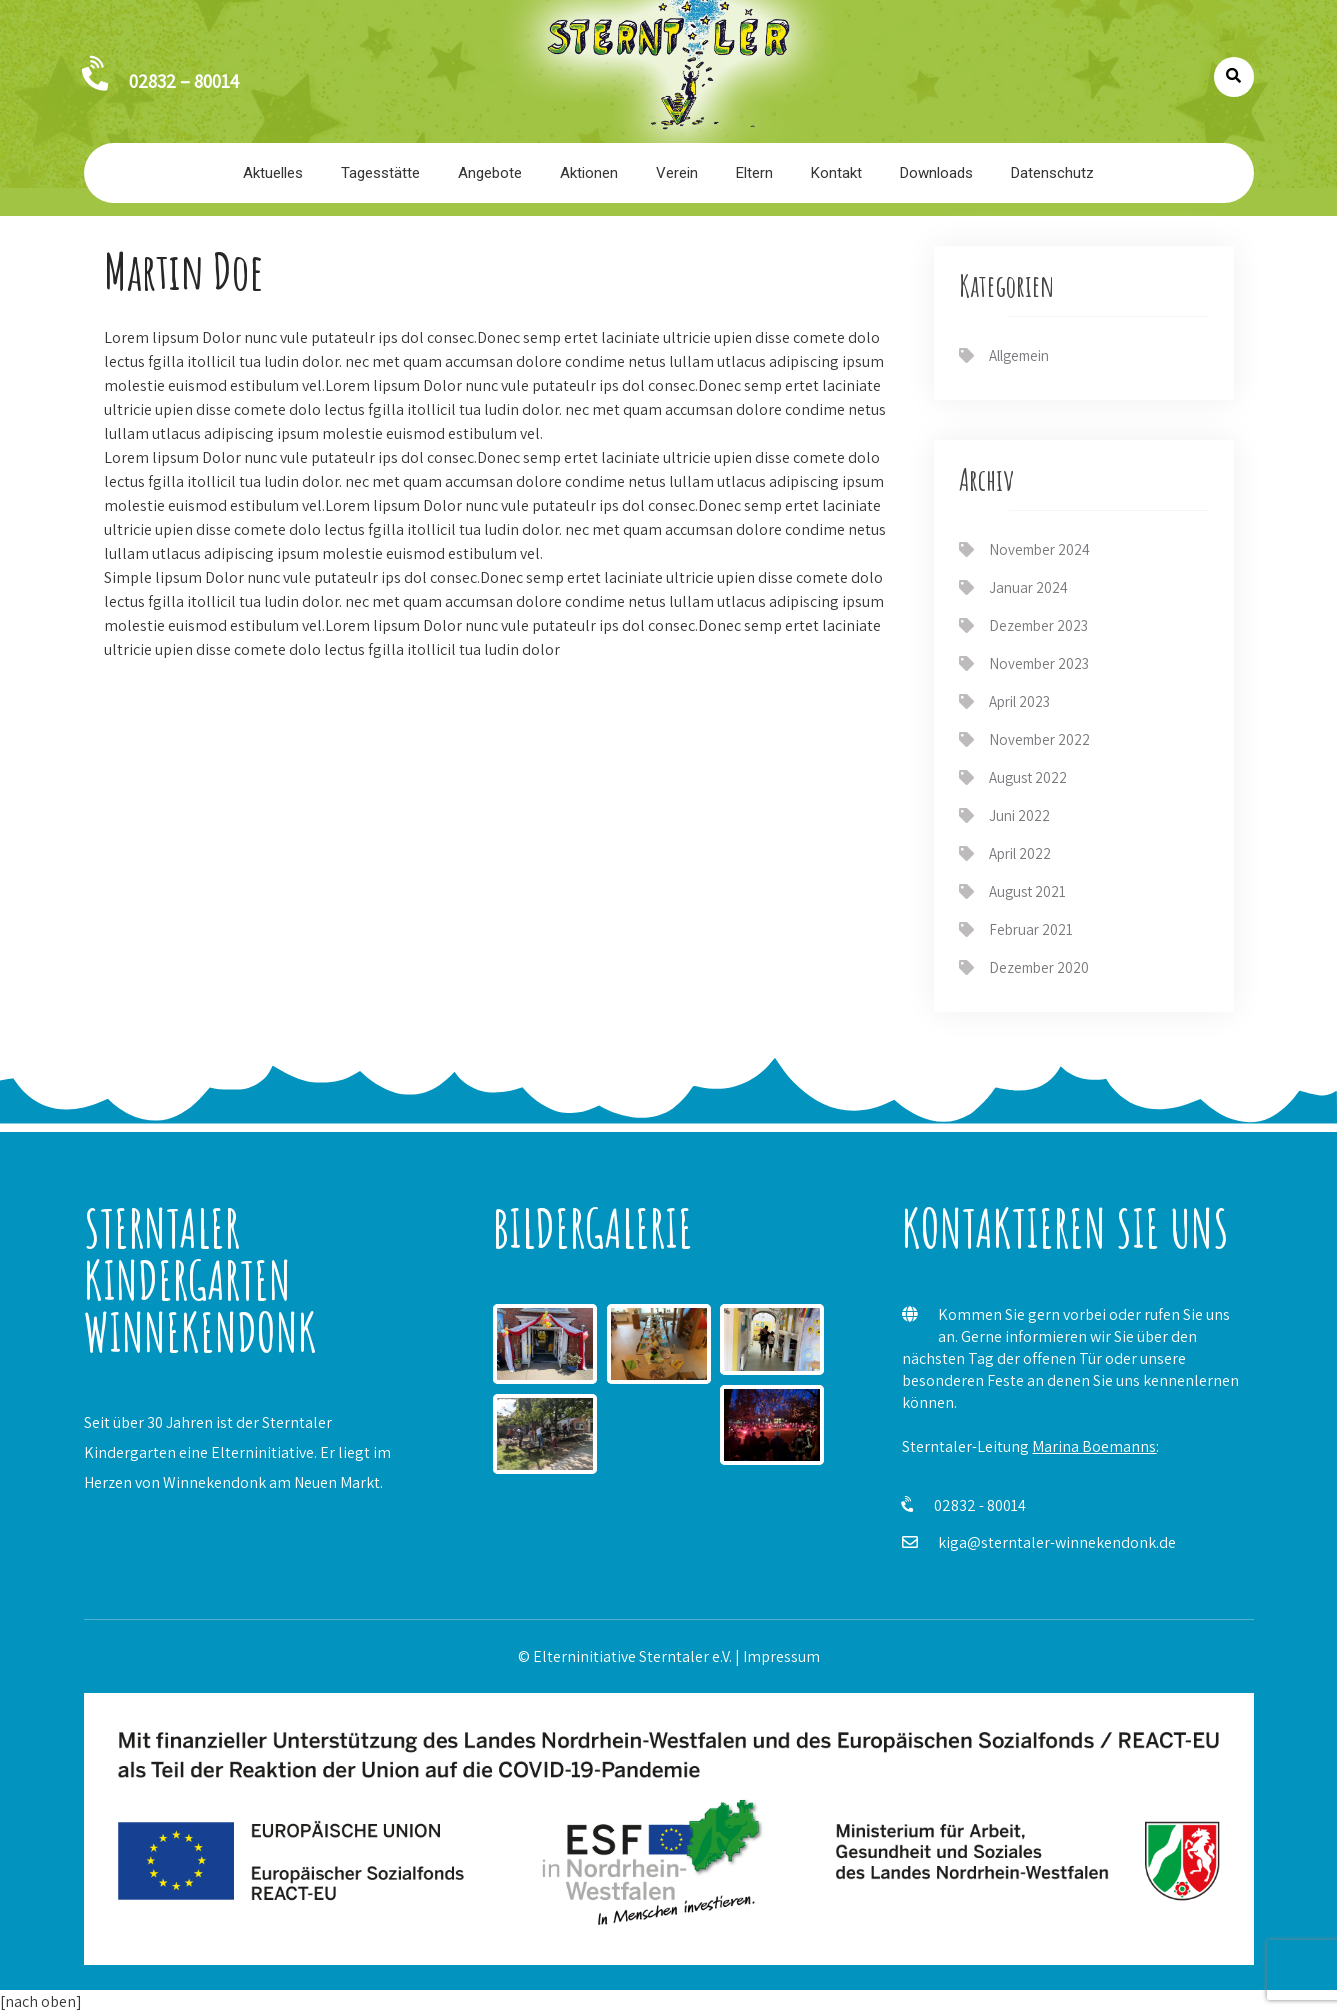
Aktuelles (273, 173)
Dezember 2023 (1038, 625)
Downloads (936, 173)
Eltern (754, 173)
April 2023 (1019, 701)
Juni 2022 (1019, 815)
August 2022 (1028, 777)
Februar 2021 (1031, 929)
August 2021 (1027, 891)
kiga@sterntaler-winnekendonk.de (1057, 1542)
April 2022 (1020, 853)
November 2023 (1039, 663)
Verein (677, 173)
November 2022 (1039, 739)
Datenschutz (1052, 173)
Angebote (490, 173)
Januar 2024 (1028, 587)
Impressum (781, 1656)
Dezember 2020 (1039, 967)
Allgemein (1019, 355)
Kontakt (836, 173)
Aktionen (589, 173)
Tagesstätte (380, 173)
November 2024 (1039, 549)
